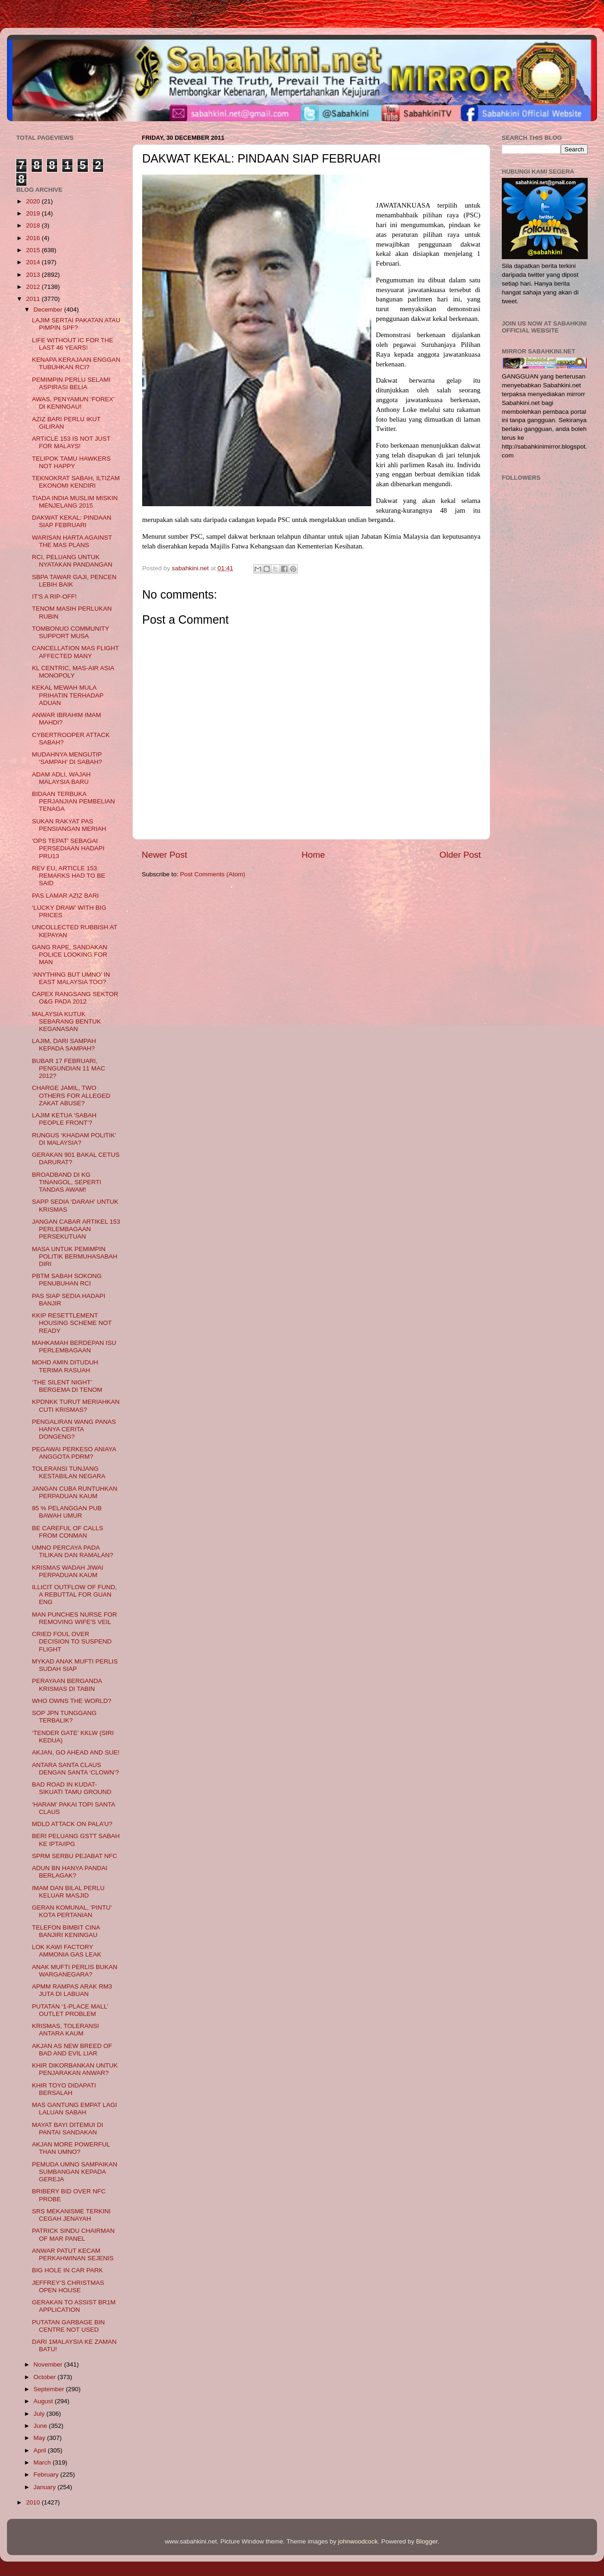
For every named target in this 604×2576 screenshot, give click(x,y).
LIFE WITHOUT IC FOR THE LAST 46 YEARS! (72, 344)
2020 (34, 201)
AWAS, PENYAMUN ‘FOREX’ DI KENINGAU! (73, 403)
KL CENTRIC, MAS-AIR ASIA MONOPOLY (73, 672)
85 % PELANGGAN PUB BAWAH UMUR (67, 1512)
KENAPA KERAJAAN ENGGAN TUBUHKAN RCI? (76, 363)
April (40, 2450)
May (40, 2437)
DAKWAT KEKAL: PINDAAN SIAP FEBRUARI (72, 521)
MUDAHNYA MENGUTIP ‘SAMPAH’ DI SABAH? (67, 758)
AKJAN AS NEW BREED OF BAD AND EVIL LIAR (72, 2049)
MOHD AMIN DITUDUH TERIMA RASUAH (65, 1366)
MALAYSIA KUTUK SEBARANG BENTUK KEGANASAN (66, 1021)
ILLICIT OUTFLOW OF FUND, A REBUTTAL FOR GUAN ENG (74, 1594)
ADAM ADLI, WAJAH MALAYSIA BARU (61, 778)
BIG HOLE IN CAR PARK (67, 2270)
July (39, 2413)
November (48, 2364)
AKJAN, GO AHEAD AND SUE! (75, 1752)
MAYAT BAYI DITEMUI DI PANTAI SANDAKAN (67, 2128)
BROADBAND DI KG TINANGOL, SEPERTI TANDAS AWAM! (66, 1182)
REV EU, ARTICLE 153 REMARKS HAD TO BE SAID (68, 876)
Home (313, 855)
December (48, 309)
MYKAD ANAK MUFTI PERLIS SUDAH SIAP (75, 1665)
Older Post (460, 855)
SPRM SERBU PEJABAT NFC (74, 1855)
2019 (34, 213)
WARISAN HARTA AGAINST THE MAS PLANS (72, 541)
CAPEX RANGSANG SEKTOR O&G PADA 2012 (75, 998)
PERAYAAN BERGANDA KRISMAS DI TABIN (67, 1684)
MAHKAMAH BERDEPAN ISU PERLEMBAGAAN (74, 1346)
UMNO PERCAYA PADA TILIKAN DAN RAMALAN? (72, 1551)
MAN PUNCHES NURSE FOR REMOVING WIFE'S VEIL (74, 1618)
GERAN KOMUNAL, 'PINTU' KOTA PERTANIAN (72, 1911)
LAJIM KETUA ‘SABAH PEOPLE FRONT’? (64, 1119)
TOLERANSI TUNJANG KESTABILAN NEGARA (68, 1472)
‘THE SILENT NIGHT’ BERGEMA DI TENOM (67, 1386)
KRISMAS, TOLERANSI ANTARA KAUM (65, 2029)
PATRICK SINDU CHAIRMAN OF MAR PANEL (73, 2234)
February (46, 2474)
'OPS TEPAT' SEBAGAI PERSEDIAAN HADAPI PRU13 (68, 848)
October (45, 2377)
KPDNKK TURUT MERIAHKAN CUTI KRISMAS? (76, 1405)
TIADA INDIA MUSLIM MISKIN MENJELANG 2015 (75, 502)
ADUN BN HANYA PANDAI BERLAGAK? (69, 1872)
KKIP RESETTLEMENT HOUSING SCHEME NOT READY (72, 1323)
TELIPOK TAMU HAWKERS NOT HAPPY (71, 462)
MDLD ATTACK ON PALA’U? (72, 1823)
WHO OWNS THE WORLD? (72, 1700)
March (43, 2462)
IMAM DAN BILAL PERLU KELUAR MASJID (68, 1892)
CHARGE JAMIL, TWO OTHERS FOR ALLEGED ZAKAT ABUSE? (71, 1095)
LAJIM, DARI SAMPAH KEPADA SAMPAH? (64, 1044)
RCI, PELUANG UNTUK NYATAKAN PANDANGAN (72, 561)
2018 (34, 225)
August (44, 2401)
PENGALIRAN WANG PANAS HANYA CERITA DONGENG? (74, 1429)
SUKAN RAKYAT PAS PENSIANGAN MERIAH (69, 825)
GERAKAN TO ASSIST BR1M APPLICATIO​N (74, 2306)
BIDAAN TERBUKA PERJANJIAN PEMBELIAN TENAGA (73, 801)
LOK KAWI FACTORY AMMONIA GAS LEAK (66, 1950)
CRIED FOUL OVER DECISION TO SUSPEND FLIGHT (72, 1641)
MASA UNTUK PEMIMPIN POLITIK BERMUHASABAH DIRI (75, 1256)
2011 (34, 298)
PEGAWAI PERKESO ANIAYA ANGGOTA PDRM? (74, 1453)
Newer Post (164, 855)
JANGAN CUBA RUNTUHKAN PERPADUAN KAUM (75, 1492)
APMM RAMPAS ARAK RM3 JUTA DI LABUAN (72, 1990)
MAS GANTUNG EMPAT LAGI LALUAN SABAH (74, 2108)
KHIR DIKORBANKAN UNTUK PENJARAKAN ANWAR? (75, 2069)
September (49, 2389)
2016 (34, 238)
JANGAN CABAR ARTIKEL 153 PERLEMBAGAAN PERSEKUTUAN (76, 1229)
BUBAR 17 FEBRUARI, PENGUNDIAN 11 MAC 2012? (68, 1068)
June (41, 2425)
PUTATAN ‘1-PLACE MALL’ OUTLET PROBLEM (70, 2010)
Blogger (427, 2541)
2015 (34, 250)
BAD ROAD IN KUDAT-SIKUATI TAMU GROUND (72, 1788)
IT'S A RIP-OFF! (54, 596)
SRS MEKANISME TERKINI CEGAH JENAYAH (71, 2215)
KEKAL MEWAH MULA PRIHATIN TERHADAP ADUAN (68, 695)
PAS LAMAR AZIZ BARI (65, 895)
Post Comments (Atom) (212, 874)
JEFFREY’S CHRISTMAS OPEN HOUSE (68, 2286)
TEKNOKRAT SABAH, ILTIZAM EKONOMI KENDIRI (76, 482)
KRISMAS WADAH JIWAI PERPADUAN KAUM (68, 1571)
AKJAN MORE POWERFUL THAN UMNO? (71, 2148)
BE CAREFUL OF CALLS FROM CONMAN (67, 1532)
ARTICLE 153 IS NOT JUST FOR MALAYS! (71, 442)
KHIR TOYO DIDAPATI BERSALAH (64, 2089)
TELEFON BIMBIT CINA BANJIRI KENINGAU (66, 1931)
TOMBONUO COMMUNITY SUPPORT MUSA (70, 632)
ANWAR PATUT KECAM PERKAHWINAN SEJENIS (73, 2254)
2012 (34, 286)
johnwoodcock (358, 2541)
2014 (34, 262)
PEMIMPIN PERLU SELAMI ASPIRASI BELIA (71, 383)
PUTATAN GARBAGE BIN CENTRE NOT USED (68, 2326)
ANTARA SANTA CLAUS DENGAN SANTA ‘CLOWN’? (75, 1768)
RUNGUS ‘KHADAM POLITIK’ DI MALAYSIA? (74, 1139)
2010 (34, 2502)
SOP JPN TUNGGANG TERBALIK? (64, 1716)
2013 (34, 274)
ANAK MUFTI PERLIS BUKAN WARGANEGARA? (75, 1970)
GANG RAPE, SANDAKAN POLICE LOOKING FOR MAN (69, 954)
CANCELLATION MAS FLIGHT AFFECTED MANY (75, 652)
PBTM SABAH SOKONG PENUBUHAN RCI (67, 1279)
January (45, 2487)
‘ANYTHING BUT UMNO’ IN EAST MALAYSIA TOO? (71, 978)
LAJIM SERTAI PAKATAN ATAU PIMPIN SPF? (76, 324)
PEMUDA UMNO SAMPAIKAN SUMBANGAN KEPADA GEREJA (75, 2172)
